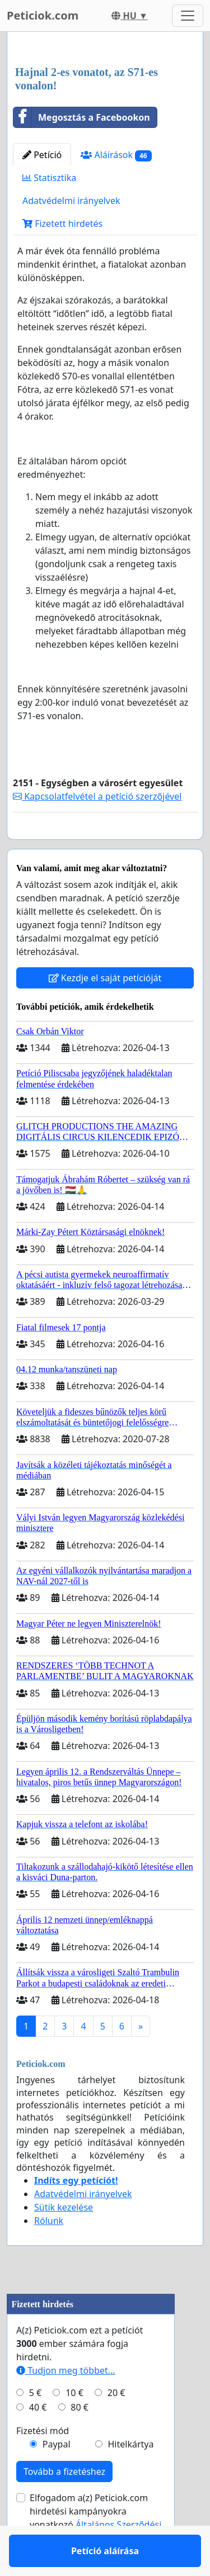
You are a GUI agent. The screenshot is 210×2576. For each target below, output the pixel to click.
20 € (116, 2425)
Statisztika (49, 178)
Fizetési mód (42, 2463)
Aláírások (116, 155)
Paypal (57, 2476)
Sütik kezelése (63, 2239)
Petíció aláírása (105, 846)
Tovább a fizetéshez (64, 2504)
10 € (74, 2425)
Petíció (42, 155)
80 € (79, 2440)
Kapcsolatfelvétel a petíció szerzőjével (97, 796)
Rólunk (48, 2253)
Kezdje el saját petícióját (105, 1010)
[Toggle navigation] (187, 15)
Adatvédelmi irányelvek (71, 200)
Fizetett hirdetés (62, 223)
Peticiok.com (42, 15)
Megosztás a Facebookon (81, 117)
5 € (35, 2425)
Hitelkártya (130, 2476)
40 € (38, 2440)
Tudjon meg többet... (65, 2403)
